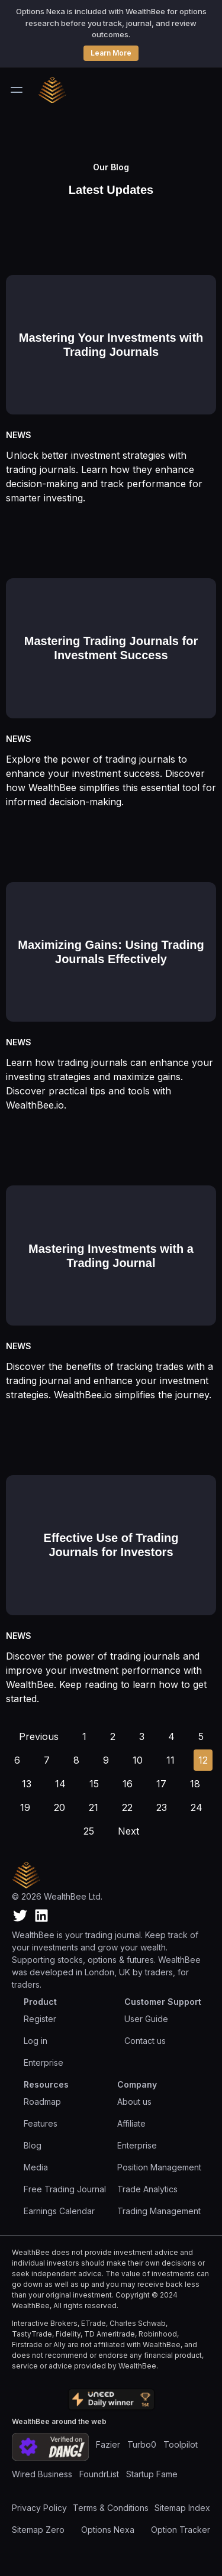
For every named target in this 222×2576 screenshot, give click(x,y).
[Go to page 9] (106, 1760)
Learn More (111, 52)
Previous (39, 1736)
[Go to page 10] (138, 1760)
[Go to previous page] (39, 1736)
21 (93, 1807)
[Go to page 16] (127, 1784)
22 (127, 1807)
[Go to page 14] (60, 1784)
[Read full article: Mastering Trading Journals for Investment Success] (111, 630)
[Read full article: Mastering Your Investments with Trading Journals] (111, 327)
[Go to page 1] (84, 1736)
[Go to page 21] (93, 1807)
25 (88, 1831)
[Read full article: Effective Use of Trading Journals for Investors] (111, 1527)
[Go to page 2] (113, 1736)
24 (196, 1807)
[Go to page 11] (170, 1760)
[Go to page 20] (59, 1807)
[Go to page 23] (161, 1807)
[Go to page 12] (203, 1760)
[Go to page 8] (76, 1760)
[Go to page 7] (47, 1760)
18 (195, 1784)
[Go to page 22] (127, 1807)
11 (170, 1760)
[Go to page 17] (161, 1784)
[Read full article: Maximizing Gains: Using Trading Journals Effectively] (111, 934)
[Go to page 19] (25, 1807)
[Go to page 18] (195, 1784)
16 (128, 1784)
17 (161, 1784)
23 (161, 1807)
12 (203, 1760)
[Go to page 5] (201, 1736)
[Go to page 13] (26, 1784)
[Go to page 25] (88, 1831)
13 (26, 1784)
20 (59, 1807)
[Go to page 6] (17, 1760)
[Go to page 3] (142, 1736)
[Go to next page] (128, 1831)
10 (138, 1760)
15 (94, 1784)
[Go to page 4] (171, 1736)
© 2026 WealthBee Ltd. (57, 1896)
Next (128, 1831)
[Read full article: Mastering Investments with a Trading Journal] (111, 1238)
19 (25, 1807)
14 (60, 1784)
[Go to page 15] (94, 1784)
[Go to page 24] (197, 1807)
